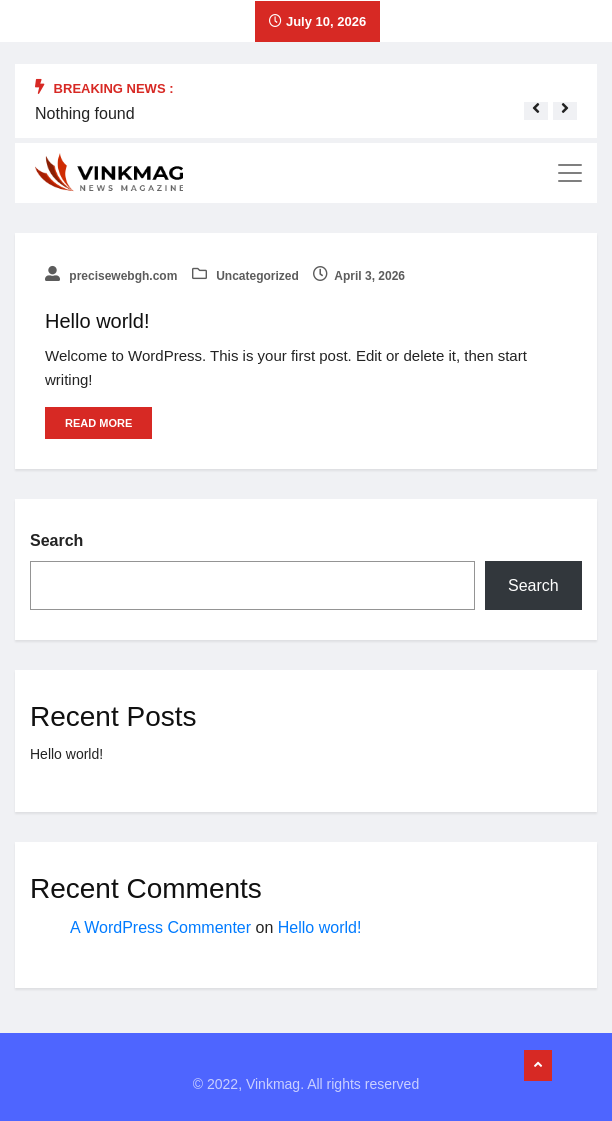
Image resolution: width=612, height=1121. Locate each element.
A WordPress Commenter (160, 927)
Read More (98, 423)
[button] (536, 108)
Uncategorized (245, 276)
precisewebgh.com (111, 276)
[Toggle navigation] (570, 173)
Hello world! (97, 321)
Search (56, 540)
